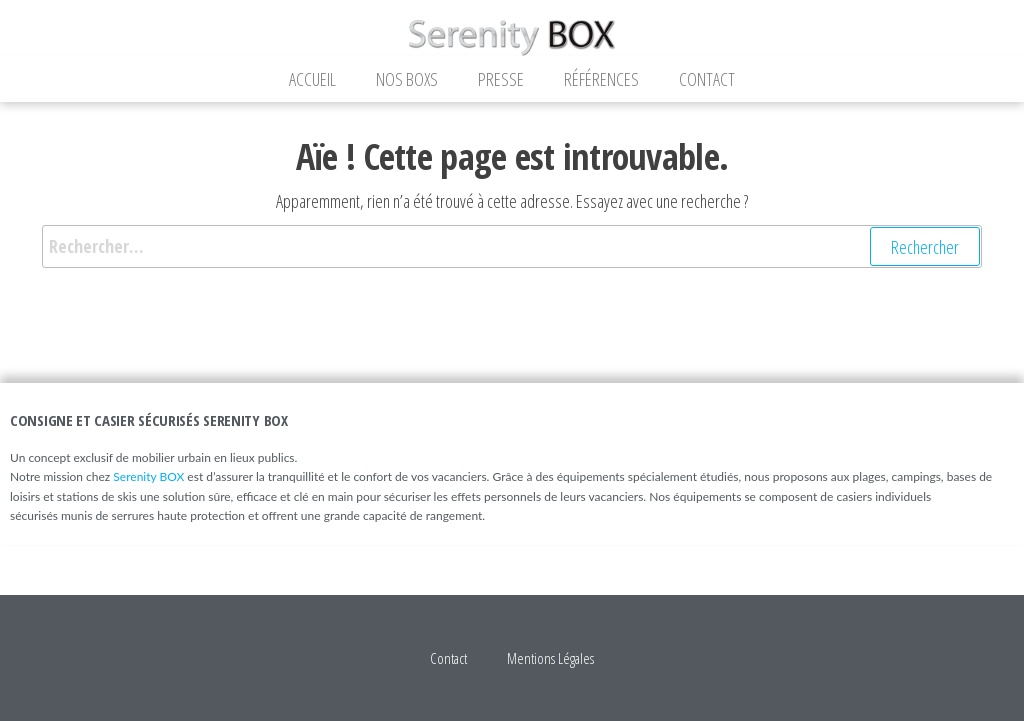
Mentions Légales (550, 658)
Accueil (312, 79)
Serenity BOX (148, 476)
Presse (501, 79)
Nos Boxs (407, 79)
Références (601, 79)
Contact (707, 79)
